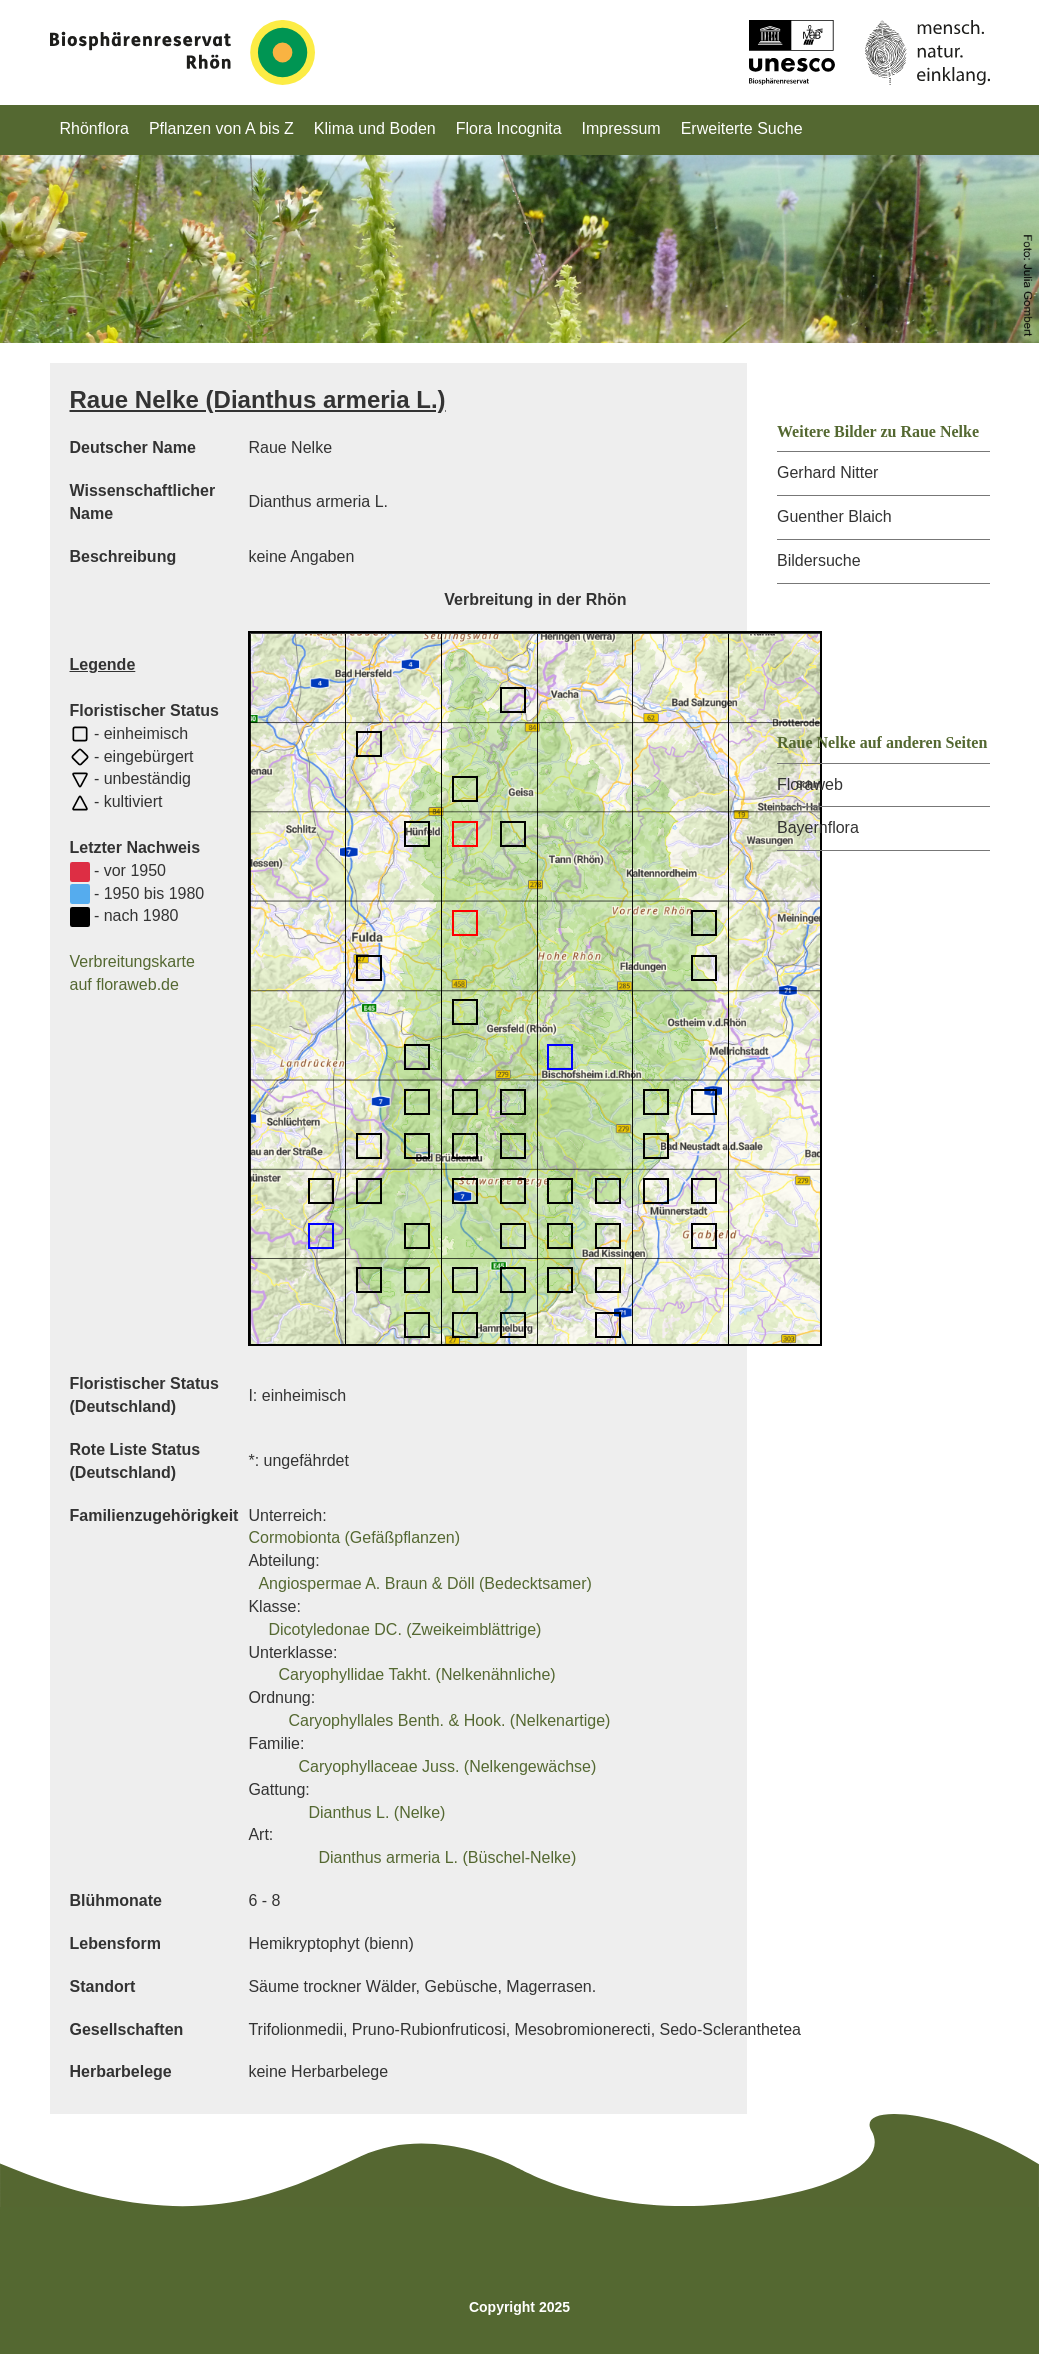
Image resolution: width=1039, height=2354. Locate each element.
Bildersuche (819, 560)
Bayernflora (818, 827)
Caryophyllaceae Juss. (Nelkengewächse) (447, 1766)
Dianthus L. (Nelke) (376, 1812)
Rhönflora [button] (94, 128)
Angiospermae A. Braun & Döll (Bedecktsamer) (424, 1583)
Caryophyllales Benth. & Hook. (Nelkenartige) (449, 1720)
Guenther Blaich (834, 516)
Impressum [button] (621, 128)
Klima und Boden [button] (375, 128)
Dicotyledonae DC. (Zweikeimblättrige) (404, 1629)
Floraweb (810, 784)
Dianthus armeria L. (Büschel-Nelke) (447, 1857)
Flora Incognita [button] (509, 128)
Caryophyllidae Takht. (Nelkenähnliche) (416, 1674)
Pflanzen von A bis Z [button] (221, 128)
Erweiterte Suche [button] (742, 128)
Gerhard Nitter (827, 472)
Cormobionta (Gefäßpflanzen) (354, 1537)
